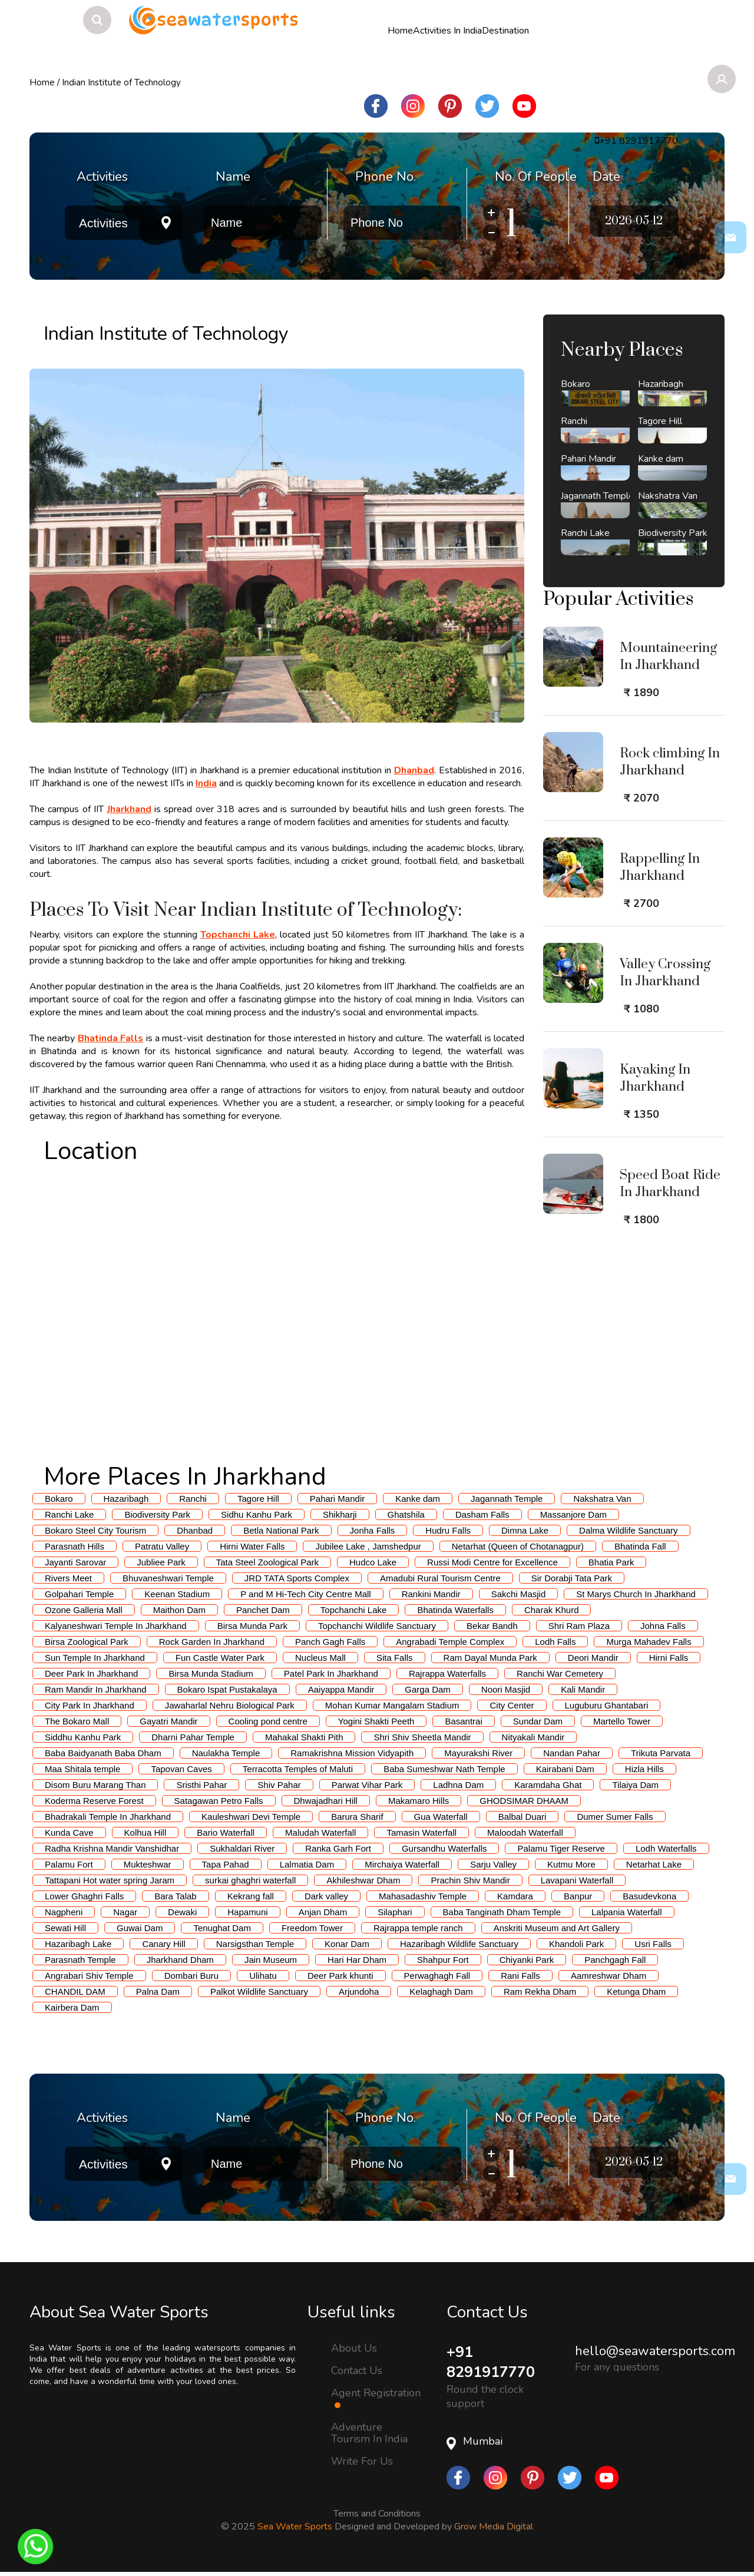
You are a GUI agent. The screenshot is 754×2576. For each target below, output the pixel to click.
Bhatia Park (611, 1562)
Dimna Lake (524, 1530)
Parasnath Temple (80, 1960)
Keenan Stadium (177, 1594)
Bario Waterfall (225, 1832)
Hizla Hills (644, 1769)
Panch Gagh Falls (330, 1642)
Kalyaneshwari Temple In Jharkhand (116, 1626)
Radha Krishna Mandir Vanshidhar (112, 1848)
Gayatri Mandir (168, 1721)
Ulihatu (263, 1976)
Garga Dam (428, 1689)
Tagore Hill (258, 1499)
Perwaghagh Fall (437, 1976)
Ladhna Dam (458, 1785)
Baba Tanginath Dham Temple (502, 1912)
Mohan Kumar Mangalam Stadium (392, 1705)
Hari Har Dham (357, 1960)
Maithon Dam (179, 1610)
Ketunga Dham (636, 1991)
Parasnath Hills (74, 1546)
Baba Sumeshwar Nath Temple (444, 1769)
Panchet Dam (263, 1610)
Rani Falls (520, 1976)
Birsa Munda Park (252, 1626)
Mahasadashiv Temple (423, 1896)
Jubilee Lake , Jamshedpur (368, 1546)
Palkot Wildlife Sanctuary (259, 1991)
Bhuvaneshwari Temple (168, 1578)
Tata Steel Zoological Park (267, 1562)
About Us (354, 2347)
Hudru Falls (448, 1530)
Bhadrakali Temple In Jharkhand (108, 1817)
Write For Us (362, 2461)
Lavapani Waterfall (577, 1880)
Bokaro (59, 1499)
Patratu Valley (162, 1546)
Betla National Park (281, 1530)
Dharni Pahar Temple (192, 1737)
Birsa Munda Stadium (210, 1673)
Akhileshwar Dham (363, 1880)
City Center (512, 1705)
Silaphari (395, 1912)
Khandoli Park (576, 1944)
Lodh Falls (555, 1642)
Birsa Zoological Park (86, 1642)
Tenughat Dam (222, 1928)
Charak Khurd (551, 1610)
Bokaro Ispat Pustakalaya (227, 1689)
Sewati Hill (65, 1928)
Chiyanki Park (527, 1960)
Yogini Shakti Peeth (376, 1721)
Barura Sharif (357, 1817)
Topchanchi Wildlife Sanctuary (377, 1626)
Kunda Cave (69, 1832)
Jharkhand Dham (180, 1960)
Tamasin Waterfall (421, 1832)
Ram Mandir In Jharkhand (96, 1689)
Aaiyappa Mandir (341, 1689)
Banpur (578, 1896)
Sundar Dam (538, 1721)
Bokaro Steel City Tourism (95, 1530)
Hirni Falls (669, 1658)
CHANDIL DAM (75, 1991)
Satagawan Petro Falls (218, 1801)
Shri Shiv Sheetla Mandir (422, 1737)
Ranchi (193, 1499)
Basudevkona (649, 1896)
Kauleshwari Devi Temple (250, 1817)
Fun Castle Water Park (220, 1658)
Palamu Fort (69, 1864)
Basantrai (463, 1721)
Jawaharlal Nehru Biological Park (230, 1705)
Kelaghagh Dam (441, 1991)
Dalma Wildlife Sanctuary (628, 1530)
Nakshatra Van (602, 1499)
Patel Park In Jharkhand (331, 1673)
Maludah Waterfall (320, 1832)
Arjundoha (359, 1991)
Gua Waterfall (441, 1817)
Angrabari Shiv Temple (89, 1976)
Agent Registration (376, 2397)
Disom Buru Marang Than (95, 1785)
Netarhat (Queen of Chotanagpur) (518, 1546)
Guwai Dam (140, 1928)
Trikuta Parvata (660, 1753)
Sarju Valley (493, 1864)
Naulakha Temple (226, 1753)
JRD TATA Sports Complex (296, 1578)
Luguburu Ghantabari (607, 1705)
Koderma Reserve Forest (94, 1801)
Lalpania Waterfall (626, 1912)
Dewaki (182, 1912)
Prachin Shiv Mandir (470, 1880)
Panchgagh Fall (615, 1960)
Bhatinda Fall (640, 1546)
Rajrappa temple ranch (418, 1928)
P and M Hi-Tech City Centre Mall (305, 1594)
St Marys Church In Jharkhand (636, 1594)
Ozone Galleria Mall (84, 1610)
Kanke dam (417, 1499)
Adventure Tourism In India (369, 2433)
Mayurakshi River (478, 1753)
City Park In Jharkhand (89, 1705)
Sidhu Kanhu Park (256, 1514)
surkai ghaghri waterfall (250, 1880)
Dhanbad (195, 1530)
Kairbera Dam (72, 2007)
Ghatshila (406, 1514)
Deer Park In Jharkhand (91, 1673)
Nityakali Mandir (533, 1737)
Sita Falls (394, 1658)
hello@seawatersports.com (655, 2351)
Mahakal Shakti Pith (304, 1737)
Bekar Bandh (492, 1626)
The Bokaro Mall (77, 1721)
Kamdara (515, 1896)
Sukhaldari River (242, 1848)
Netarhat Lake (654, 1864)
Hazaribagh (126, 1499)
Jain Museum (270, 1960)
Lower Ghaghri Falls (84, 1896)
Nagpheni (63, 1912)
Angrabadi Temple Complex (450, 1642)
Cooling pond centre (268, 1721)
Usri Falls (653, 1944)
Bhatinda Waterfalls (455, 1610)
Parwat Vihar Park (367, 1785)
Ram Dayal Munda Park (490, 1658)
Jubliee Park (161, 1562)
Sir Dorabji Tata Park (571, 1578)
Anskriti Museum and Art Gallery (557, 1928)
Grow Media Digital (493, 2527)
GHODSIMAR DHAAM (523, 1801)
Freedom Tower (312, 1928)
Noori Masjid (505, 1689)
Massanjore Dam (573, 1514)
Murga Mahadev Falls (648, 1642)
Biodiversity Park (157, 1514)
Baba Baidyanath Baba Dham (103, 1753)
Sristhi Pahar (201, 1785)
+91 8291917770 (494, 2362)
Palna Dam (158, 1991)
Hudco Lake (372, 1562)
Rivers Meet (68, 1578)
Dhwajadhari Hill (326, 1801)
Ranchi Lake (69, 1514)
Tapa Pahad (225, 1864)
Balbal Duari (522, 1817)
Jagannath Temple (507, 1499)
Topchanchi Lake (353, 1610)
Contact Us (356, 2370)
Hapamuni (247, 1912)
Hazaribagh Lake (78, 1944)
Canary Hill (163, 1944)
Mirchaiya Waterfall (402, 1864)
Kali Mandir (583, 1689)
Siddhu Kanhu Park (83, 1737)
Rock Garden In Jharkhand (211, 1642)
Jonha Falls (372, 1530)
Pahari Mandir (337, 1499)
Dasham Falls (482, 1514)
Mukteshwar (147, 1864)
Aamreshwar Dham (608, 1976)
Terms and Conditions (377, 2514)
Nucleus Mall (320, 1658)
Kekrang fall (250, 1896)
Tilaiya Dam (635, 1785)
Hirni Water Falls (252, 1546)
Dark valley (326, 1896)
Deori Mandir (593, 1658)
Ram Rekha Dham (540, 1991)
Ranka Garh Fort (338, 1848)
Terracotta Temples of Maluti (298, 1769)
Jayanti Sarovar (75, 1562)
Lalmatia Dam (307, 1864)
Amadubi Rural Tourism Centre (440, 1578)
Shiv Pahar (278, 1785)
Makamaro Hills (418, 1801)
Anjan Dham (323, 1912)
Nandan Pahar (571, 1753)
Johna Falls (663, 1626)
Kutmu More (571, 1864)
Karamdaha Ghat (547, 1785)
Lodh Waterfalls (666, 1848)
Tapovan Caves (181, 1769)
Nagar (125, 1912)
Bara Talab (175, 1896)
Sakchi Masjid (518, 1594)
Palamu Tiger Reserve (560, 1848)
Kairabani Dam (565, 1769)
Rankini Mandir (431, 1594)
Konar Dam (347, 1944)
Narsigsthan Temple (255, 1944)
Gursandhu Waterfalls (444, 1848)
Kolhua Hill (145, 1832)
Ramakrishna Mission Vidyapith (352, 1753)
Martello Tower (621, 1721)
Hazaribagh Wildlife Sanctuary (459, 1944)
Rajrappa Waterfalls (447, 1673)
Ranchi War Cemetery (560, 1673)
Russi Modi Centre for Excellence (492, 1562)
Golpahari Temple (79, 1594)
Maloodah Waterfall (525, 1832)
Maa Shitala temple (82, 1769)
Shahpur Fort (443, 1960)
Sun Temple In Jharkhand (95, 1658)
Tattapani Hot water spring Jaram (109, 1880)
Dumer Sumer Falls (615, 1817)
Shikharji (340, 1514)
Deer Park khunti (340, 1976)
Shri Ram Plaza (579, 1626)
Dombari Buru (191, 1976)
